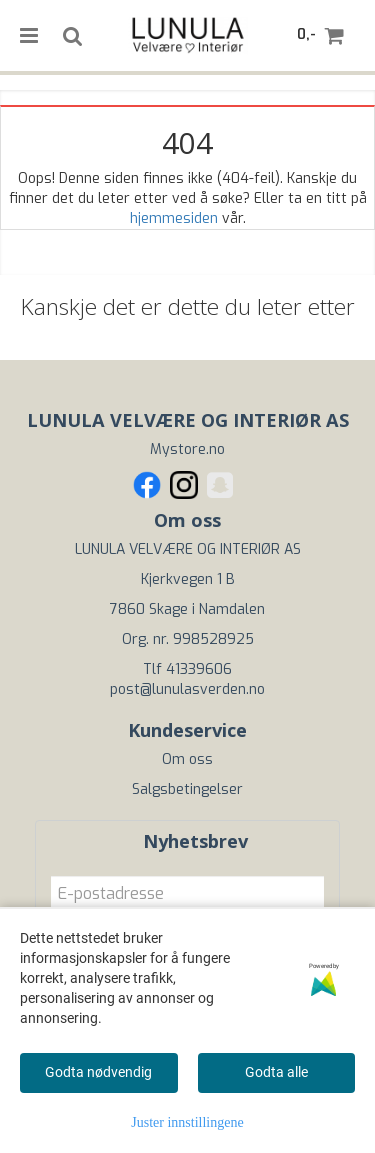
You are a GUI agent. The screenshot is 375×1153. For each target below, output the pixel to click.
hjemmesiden (174, 218)
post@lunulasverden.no (187, 689)
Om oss (187, 759)
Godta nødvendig (98, 1072)
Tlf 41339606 (187, 669)
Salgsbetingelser (187, 789)
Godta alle (276, 1072)
